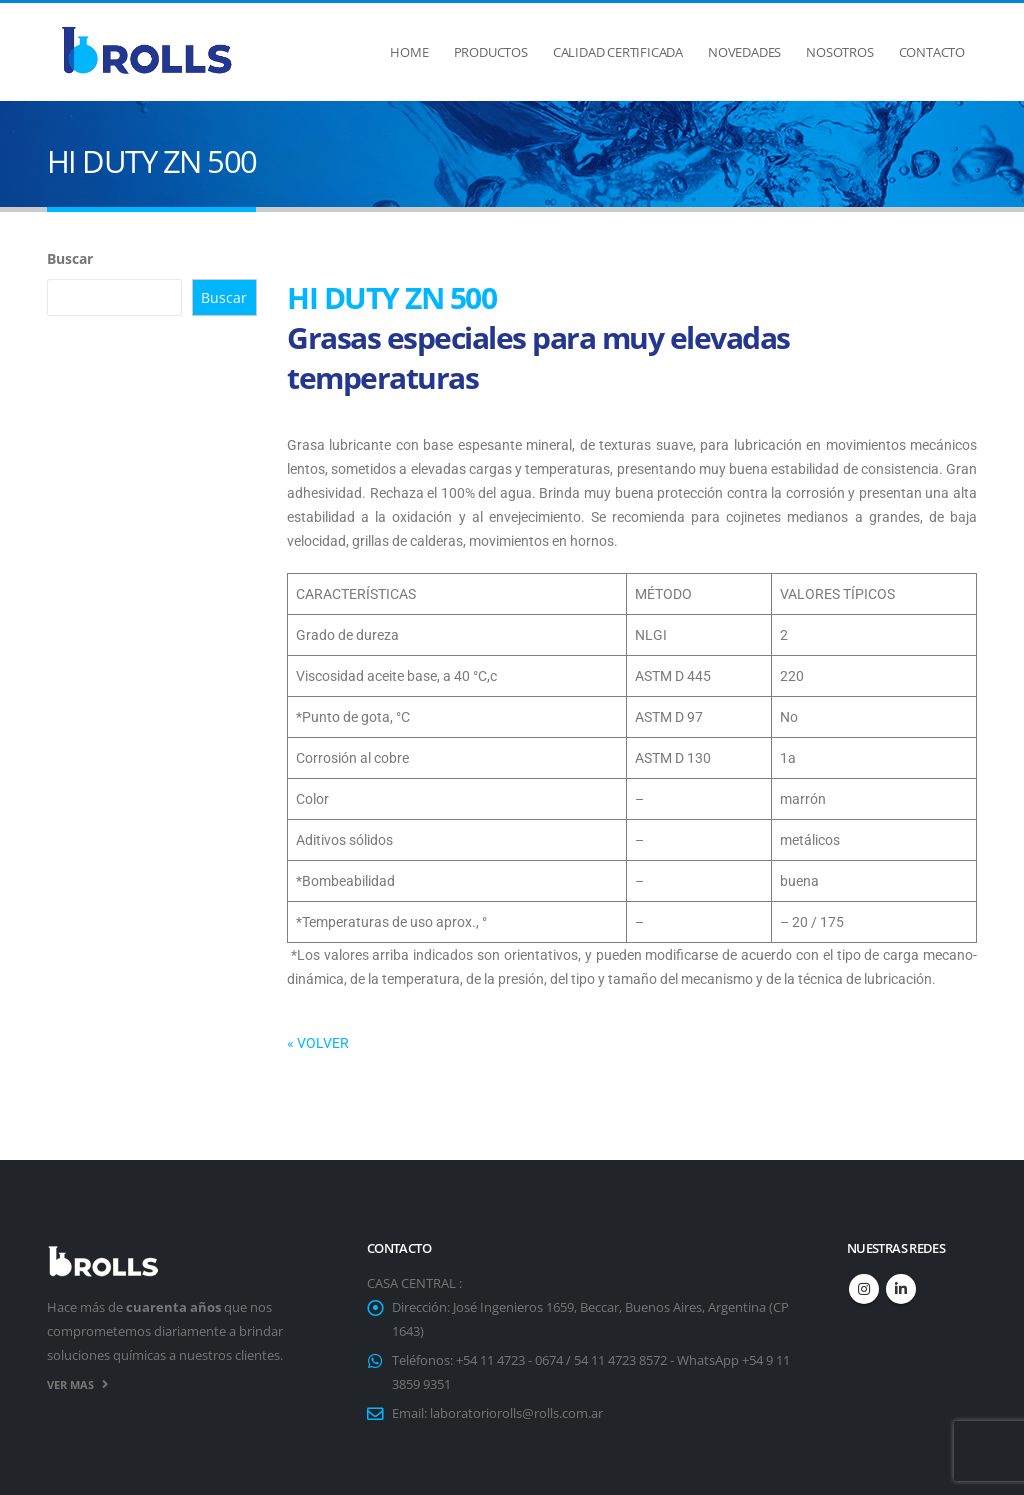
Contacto (932, 52)
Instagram (864, 1289)
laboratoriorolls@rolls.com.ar (516, 1413)
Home (409, 52)
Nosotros (839, 52)
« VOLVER (318, 1043)
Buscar (70, 258)
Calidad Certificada (618, 52)
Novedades (744, 52)
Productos (491, 52)
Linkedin (901, 1289)
